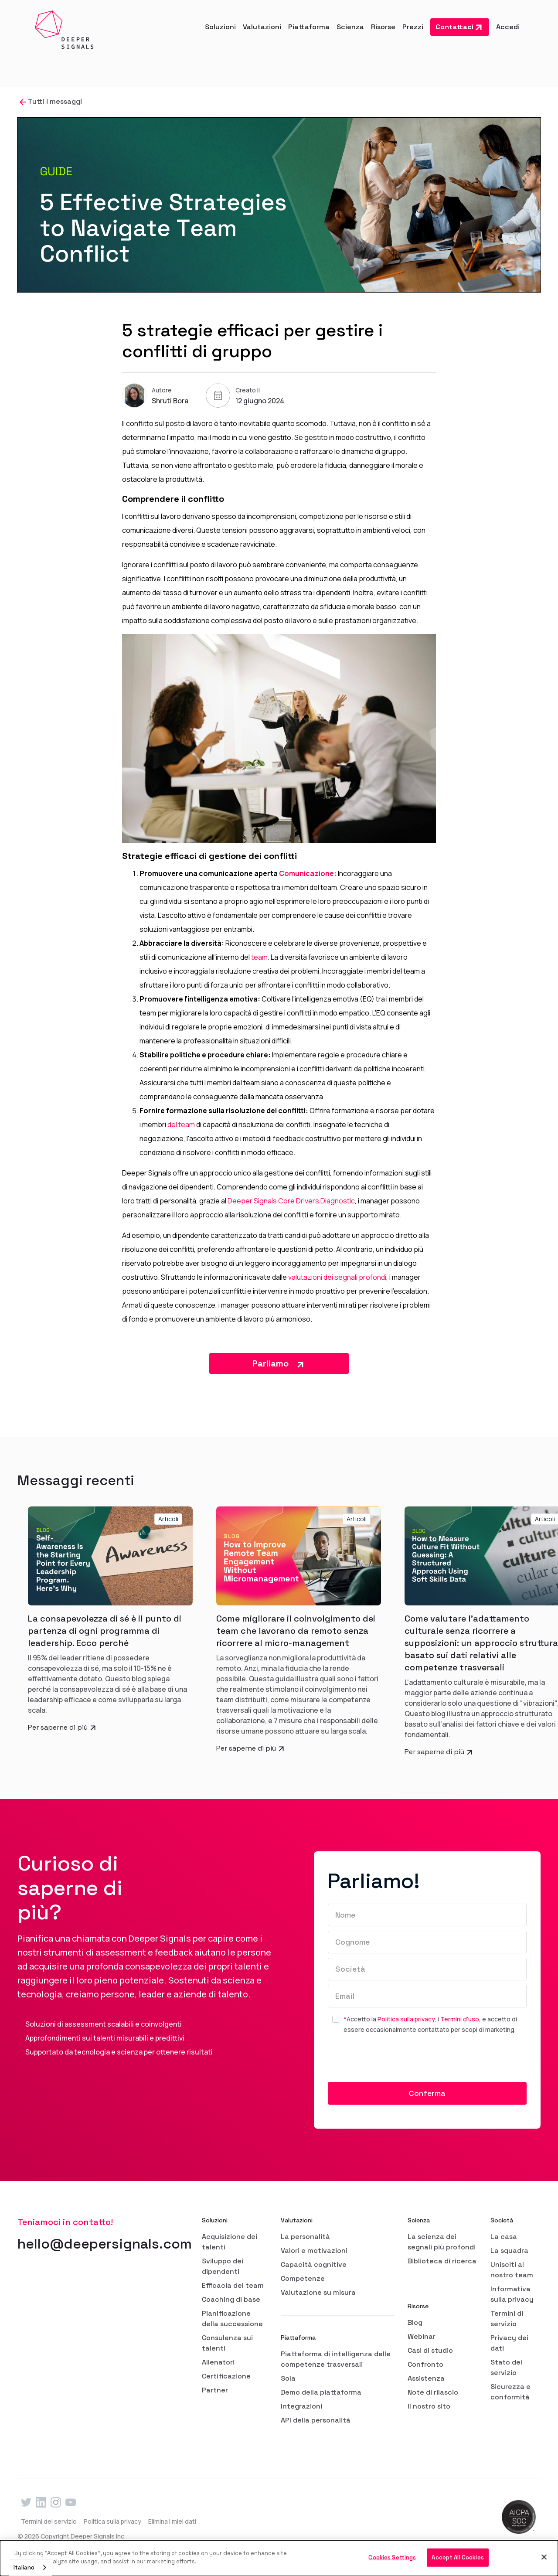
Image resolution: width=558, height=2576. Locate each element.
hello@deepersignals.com (104, 2243)
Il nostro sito (429, 2406)
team (259, 957)
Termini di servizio (506, 2318)
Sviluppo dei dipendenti (222, 2266)
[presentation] (394, 2061)
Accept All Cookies (457, 2557)
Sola (288, 2378)
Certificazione (226, 2376)
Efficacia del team (233, 2285)
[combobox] (30, 2567)
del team (181, 1124)
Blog (415, 2322)
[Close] (544, 2556)
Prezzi (412, 26)
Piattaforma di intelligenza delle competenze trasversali (336, 2359)
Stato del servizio (506, 2367)
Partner (215, 2390)
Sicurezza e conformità (510, 2392)
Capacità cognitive (314, 2264)
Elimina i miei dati (172, 2521)
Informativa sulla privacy (512, 2294)
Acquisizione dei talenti (229, 2242)
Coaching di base (231, 2299)
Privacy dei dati (509, 2343)
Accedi (508, 26)
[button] (220, 27)
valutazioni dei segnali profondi (337, 1277)
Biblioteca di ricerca (442, 2261)
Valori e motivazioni (314, 2250)
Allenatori (218, 2362)
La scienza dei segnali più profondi (442, 2242)
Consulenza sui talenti (227, 2343)
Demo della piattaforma (321, 2392)
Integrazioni (301, 2406)
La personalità (305, 2236)
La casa (503, 2236)
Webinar (422, 2336)
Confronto (425, 2364)
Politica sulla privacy (406, 2019)
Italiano (24, 2567)
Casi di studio (430, 2350)
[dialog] (279, 2558)
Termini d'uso (459, 2019)
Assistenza (426, 2378)
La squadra (509, 2250)
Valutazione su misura (318, 2292)
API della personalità (315, 2420)
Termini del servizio (49, 2521)
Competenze (303, 2278)
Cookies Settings (392, 2557)
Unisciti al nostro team (511, 2270)
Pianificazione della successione (232, 2318)
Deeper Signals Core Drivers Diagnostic (290, 1201)
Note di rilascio (433, 2392)
